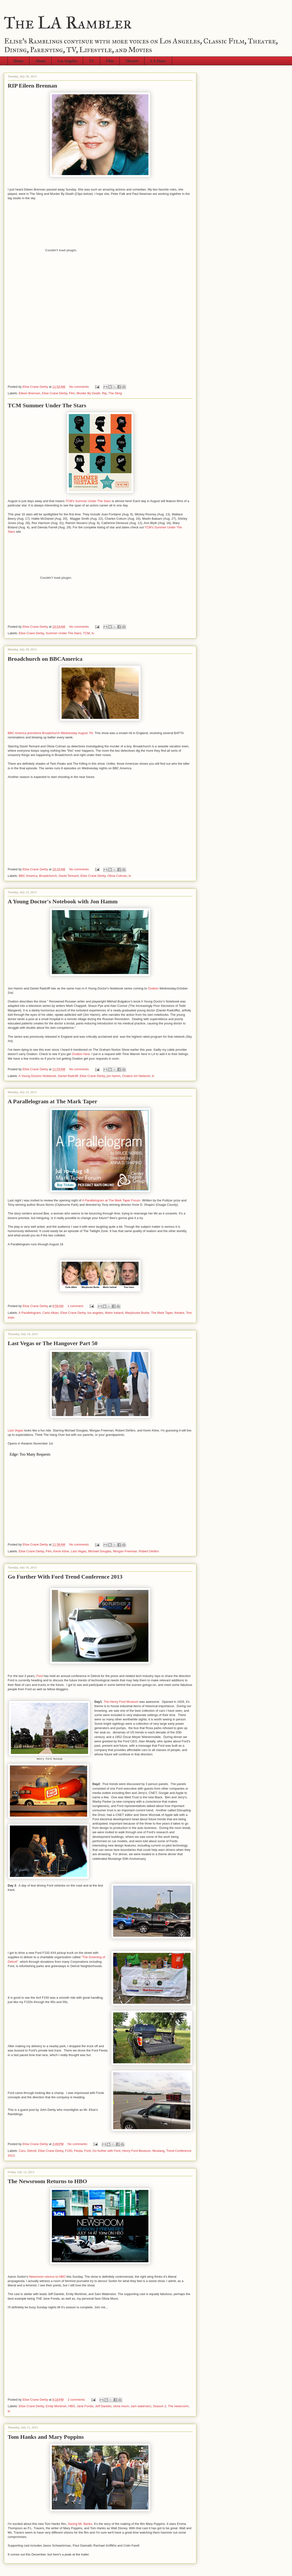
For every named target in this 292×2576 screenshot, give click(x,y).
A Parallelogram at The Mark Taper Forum (111, 1200)
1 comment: (76, 1306)
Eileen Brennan (29, 393)
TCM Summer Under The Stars (47, 405)
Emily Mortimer (56, 2406)
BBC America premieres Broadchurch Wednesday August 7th (50, 733)
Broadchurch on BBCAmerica (45, 659)
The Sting (115, 393)
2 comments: (77, 2399)
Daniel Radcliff (68, 1076)
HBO (71, 2406)
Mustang (159, 2151)
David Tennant (69, 876)
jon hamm (113, 1076)
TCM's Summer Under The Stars (88, 501)
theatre (179, 1313)
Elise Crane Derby (54, 393)
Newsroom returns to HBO (47, 2276)
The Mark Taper (162, 1313)
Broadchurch (48, 876)
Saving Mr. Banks (80, 2524)
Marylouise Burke (137, 1313)
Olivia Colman (117, 876)
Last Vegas (16, 1430)
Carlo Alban (50, 1313)
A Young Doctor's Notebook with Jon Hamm (63, 901)
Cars (22, 2151)
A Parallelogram (30, 1313)
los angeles (95, 1313)
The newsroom (178, 2406)
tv (93, 633)
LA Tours (158, 61)
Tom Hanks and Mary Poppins (46, 2437)
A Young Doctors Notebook (37, 1076)
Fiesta (78, 2151)
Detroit (31, 2151)
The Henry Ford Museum (121, 1702)
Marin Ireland (114, 1313)
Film (110, 61)
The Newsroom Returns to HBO (47, 2181)
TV (91, 61)
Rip (104, 393)
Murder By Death (88, 393)
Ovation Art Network (136, 1076)
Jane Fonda (85, 2406)
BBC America (28, 876)
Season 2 (159, 2406)
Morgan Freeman (125, 1551)
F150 (68, 2151)
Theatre (132, 61)
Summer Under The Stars (63, 633)
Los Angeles (67, 61)
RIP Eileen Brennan (32, 85)
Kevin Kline (61, 1551)
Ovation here (81, 1054)
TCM (86, 633)
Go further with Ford (106, 2151)
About (40, 61)
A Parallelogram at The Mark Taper (52, 1101)
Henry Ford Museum (136, 2151)
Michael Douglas (99, 1551)
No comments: (79, 386)
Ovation (153, 988)
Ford (39, 1676)
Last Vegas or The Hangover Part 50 (52, 1343)
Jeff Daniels (103, 2406)
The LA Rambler (68, 23)
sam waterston (141, 2406)
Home (18, 61)
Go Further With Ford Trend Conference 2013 (65, 1577)
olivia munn (121, 2406)
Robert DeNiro (149, 1551)
